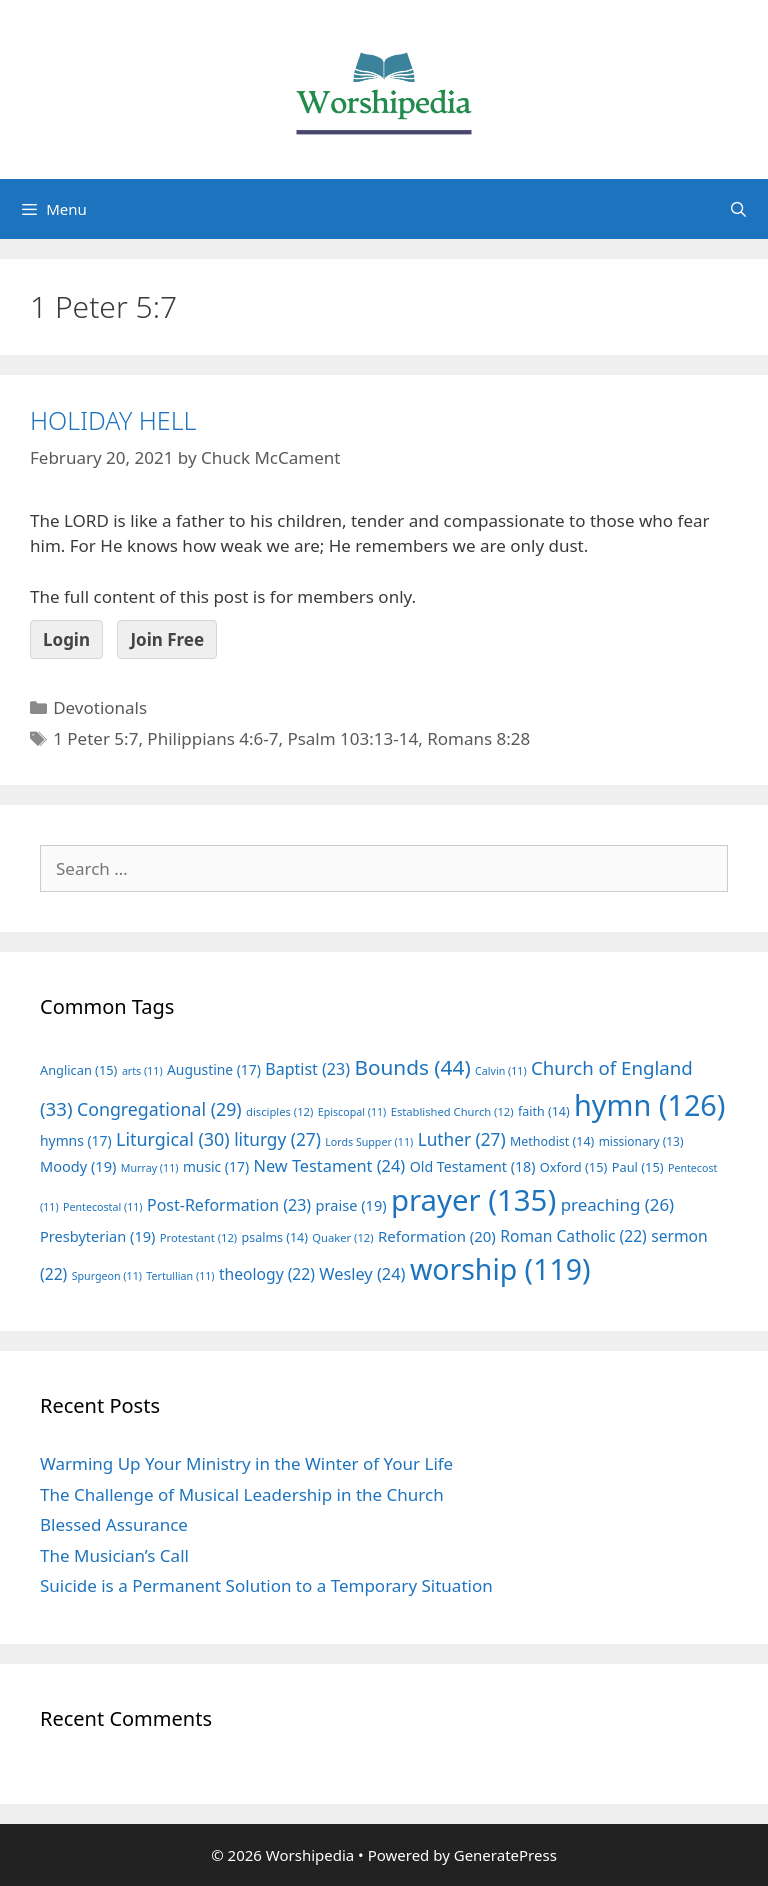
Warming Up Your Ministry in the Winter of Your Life (246, 1463)
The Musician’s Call (114, 1555)
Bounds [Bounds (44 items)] (412, 1067)
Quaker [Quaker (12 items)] (342, 1237)
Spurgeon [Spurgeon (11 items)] (107, 1276)
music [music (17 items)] (216, 1166)
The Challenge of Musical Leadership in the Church (242, 1494)
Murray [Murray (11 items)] (150, 1168)
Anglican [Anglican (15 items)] (78, 1070)
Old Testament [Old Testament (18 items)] (473, 1166)
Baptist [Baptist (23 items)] (307, 1069)
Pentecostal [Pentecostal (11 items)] (103, 1207)
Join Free (167, 639)
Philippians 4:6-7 (212, 738)
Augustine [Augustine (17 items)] (214, 1069)
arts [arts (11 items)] (142, 1071)
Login (66, 639)
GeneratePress (505, 1855)
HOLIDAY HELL (113, 420)
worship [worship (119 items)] (500, 1269)
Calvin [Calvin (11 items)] (501, 1071)
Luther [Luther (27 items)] (462, 1139)
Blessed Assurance (114, 1524)
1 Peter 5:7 (95, 738)
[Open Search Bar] (738, 209)
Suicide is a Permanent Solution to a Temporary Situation (266, 1585)
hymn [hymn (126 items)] (649, 1104)
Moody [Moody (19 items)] (78, 1166)
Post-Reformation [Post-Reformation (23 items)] (229, 1205)
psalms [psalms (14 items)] (275, 1237)
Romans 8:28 (478, 738)
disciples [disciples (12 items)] (279, 1111)
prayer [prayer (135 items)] (473, 1200)
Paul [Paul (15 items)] (638, 1167)
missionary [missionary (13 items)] (641, 1141)
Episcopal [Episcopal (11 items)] (352, 1112)
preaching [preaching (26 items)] (618, 1204)
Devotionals (100, 707)
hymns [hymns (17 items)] (76, 1140)
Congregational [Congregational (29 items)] (159, 1109)
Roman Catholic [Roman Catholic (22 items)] (573, 1236)
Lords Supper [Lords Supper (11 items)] (369, 1142)
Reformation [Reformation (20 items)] (437, 1236)
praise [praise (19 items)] (351, 1205)
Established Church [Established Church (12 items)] (452, 1111)
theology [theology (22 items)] (267, 1274)
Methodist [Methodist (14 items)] (552, 1141)
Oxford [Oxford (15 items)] (573, 1167)
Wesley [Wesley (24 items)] (362, 1274)
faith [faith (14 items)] (544, 1111)
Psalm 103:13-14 (352, 738)
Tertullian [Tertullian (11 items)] (180, 1276)
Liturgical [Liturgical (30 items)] (173, 1139)
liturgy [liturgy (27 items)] (277, 1139)
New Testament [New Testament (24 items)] (329, 1166)
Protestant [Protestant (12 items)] (198, 1237)
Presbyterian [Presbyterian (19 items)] (97, 1236)
